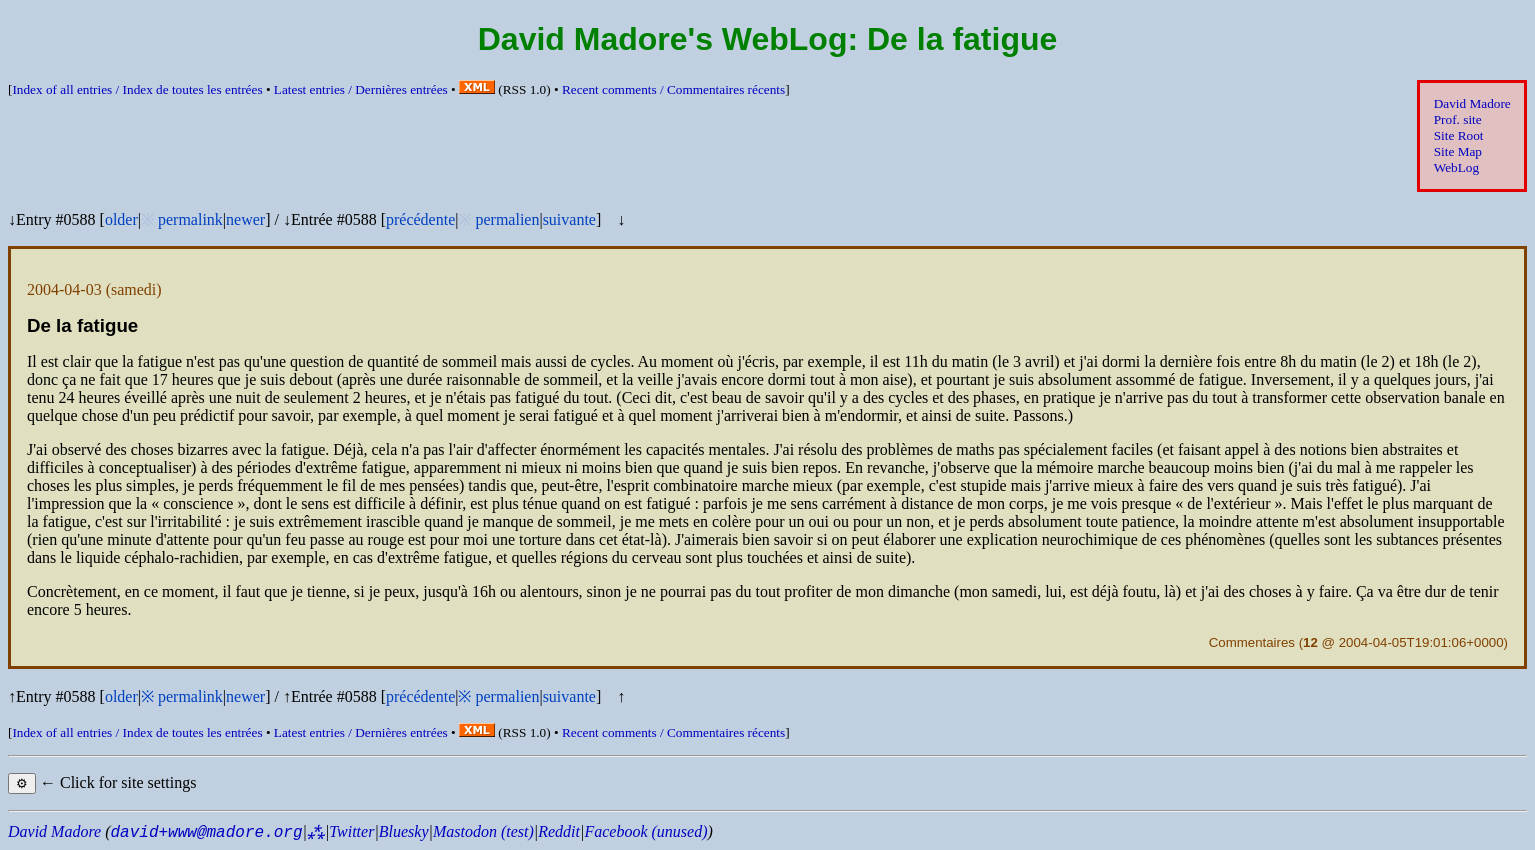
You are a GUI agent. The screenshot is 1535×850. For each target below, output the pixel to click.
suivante (569, 219)
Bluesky (404, 831)
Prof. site (1458, 119)
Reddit (559, 831)
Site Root (1459, 135)
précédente (420, 219)
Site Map (1458, 151)
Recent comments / (673, 89)
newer (245, 219)
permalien (507, 219)
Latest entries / (361, 89)
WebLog (1456, 167)
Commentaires (1252, 642)
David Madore (1472, 103)
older (121, 219)
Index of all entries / (137, 89)
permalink (190, 219)
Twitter (351, 831)
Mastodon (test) (483, 831)
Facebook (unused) (645, 831)
